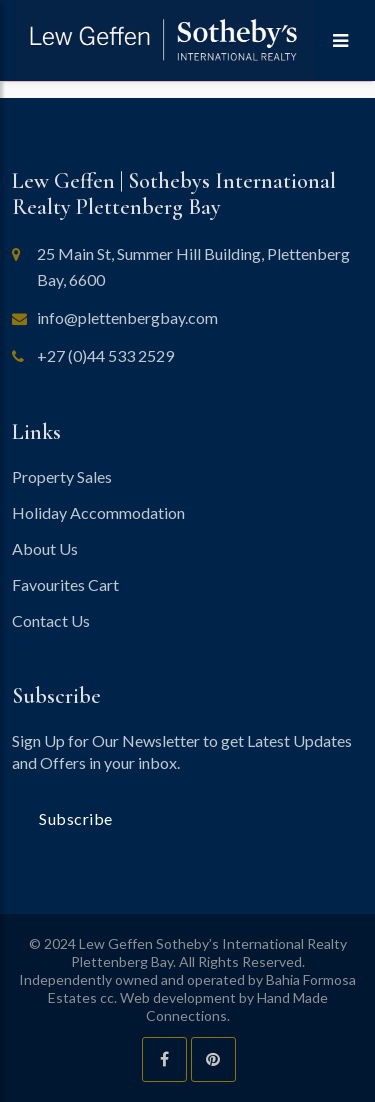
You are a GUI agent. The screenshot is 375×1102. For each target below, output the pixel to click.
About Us (45, 548)
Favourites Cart (65, 584)
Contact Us (51, 620)
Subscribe (76, 818)
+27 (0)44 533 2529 (105, 355)
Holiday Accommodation (98, 512)
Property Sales (62, 476)
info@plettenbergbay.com (127, 317)
